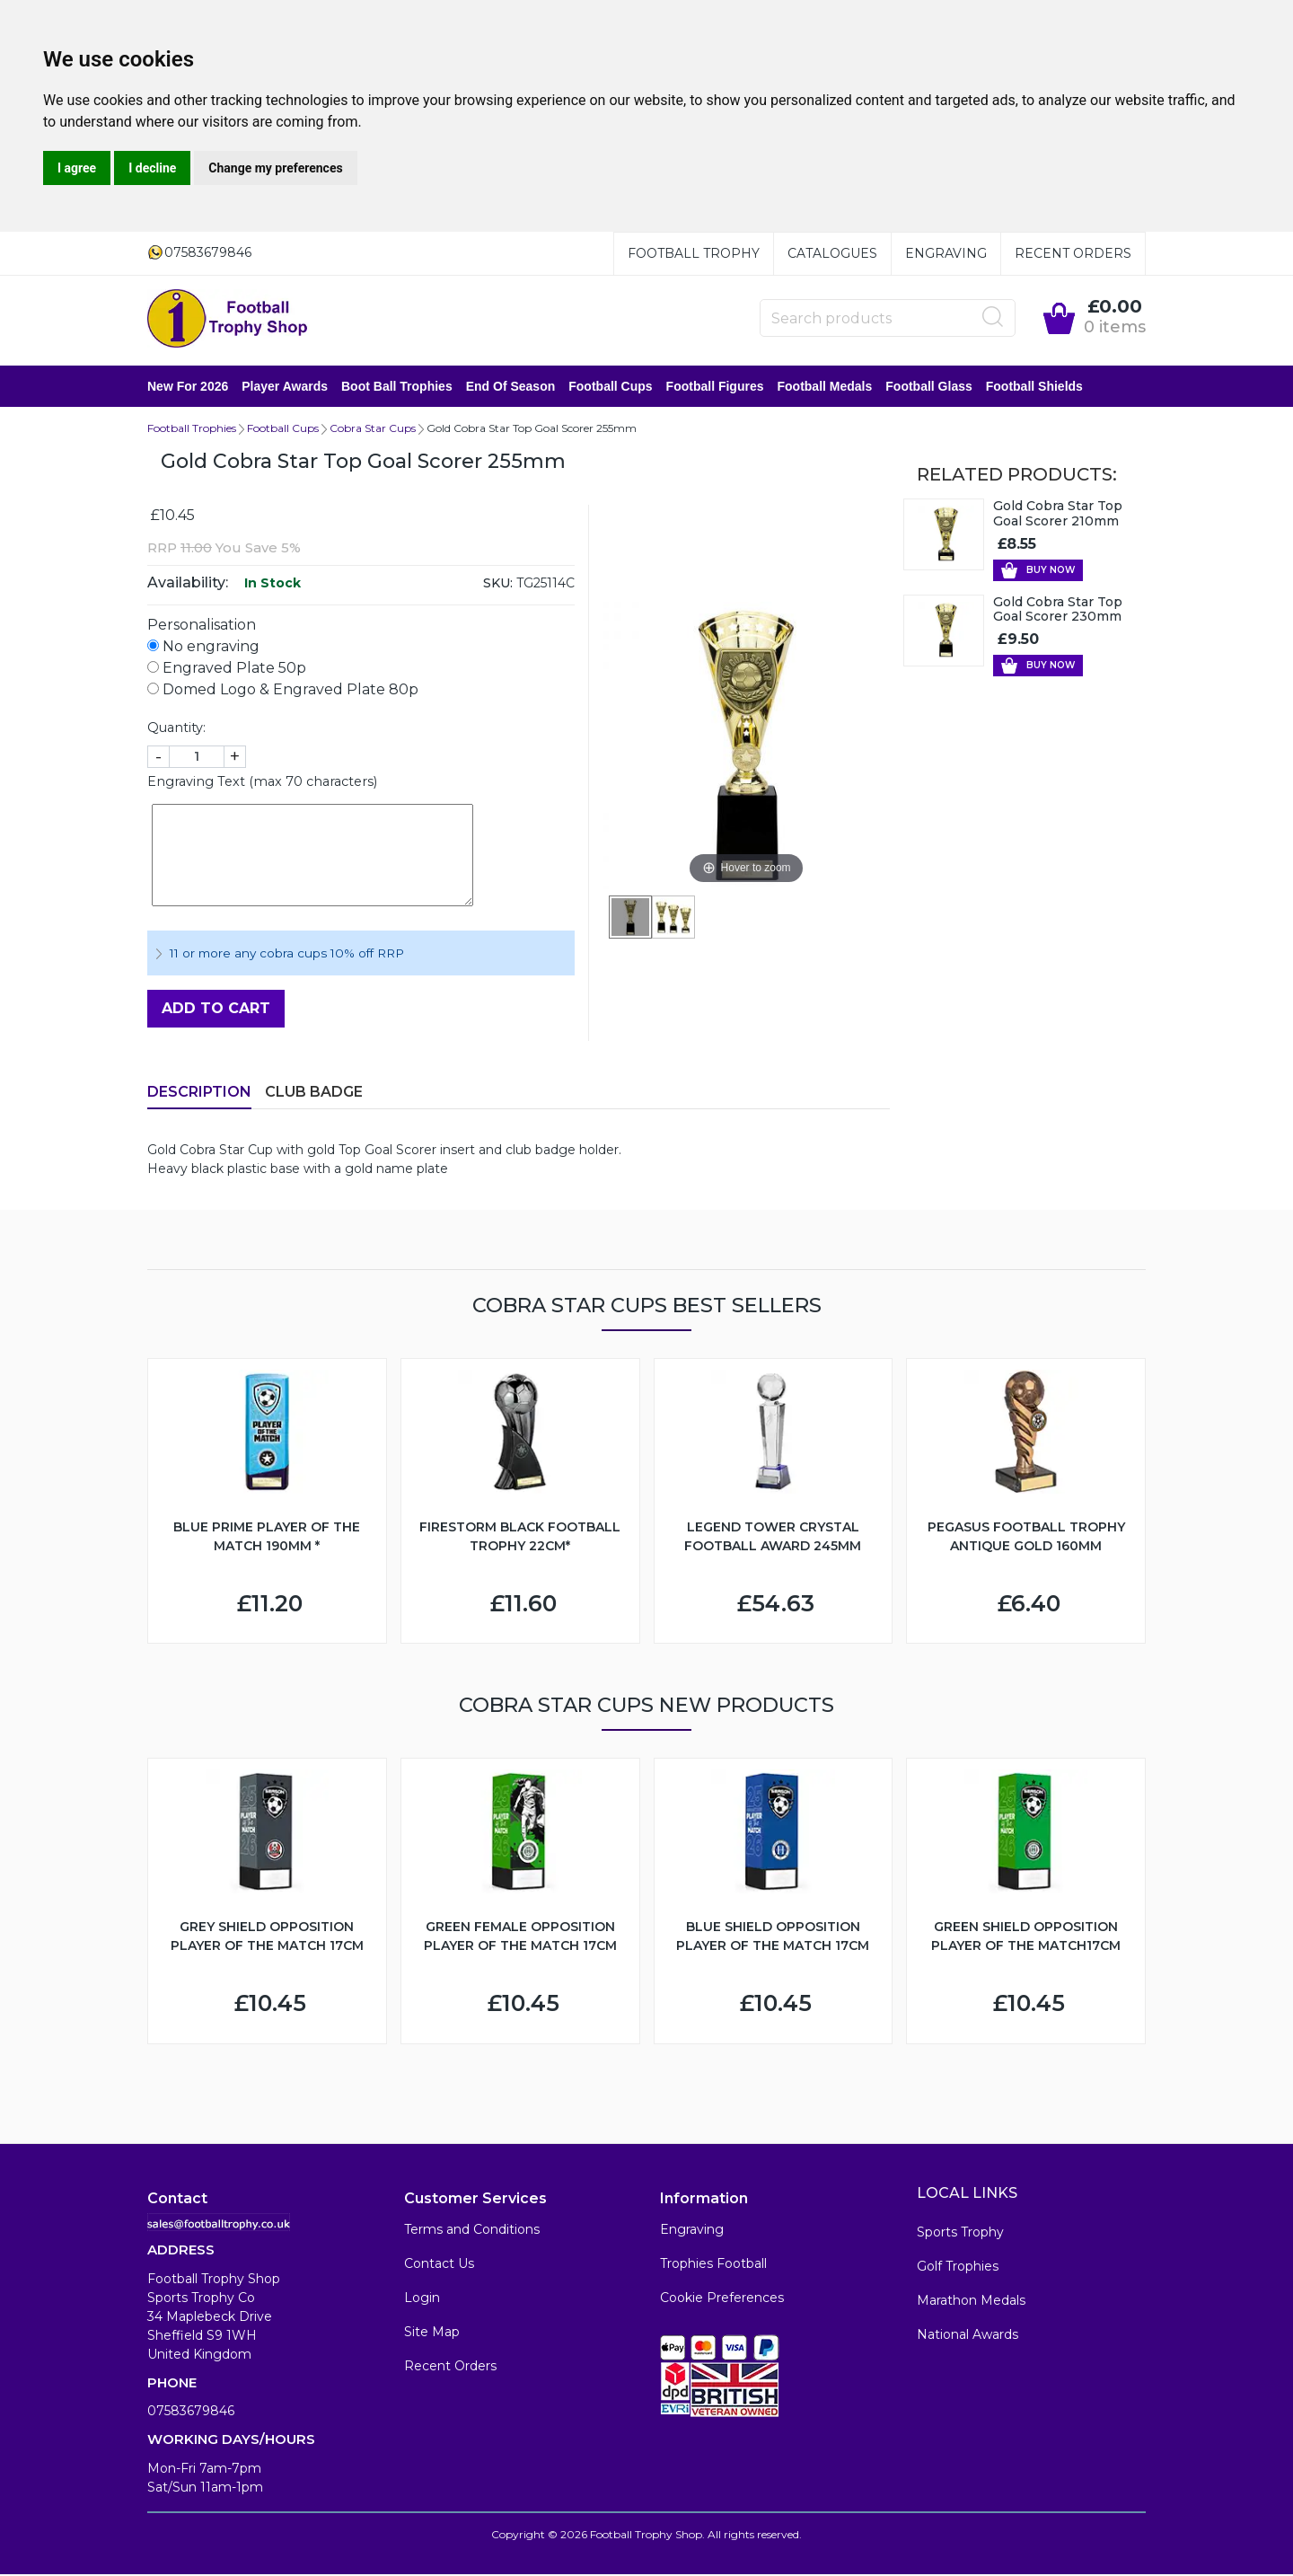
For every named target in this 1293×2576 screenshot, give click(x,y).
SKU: (498, 585)
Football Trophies (191, 430)
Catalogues (832, 253)
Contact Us (439, 2265)
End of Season (511, 387)
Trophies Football (713, 2265)
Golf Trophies (957, 2268)
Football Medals (824, 387)
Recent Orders (1073, 253)
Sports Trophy (960, 2234)
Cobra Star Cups (373, 430)
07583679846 (190, 2412)
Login (422, 2299)
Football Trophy (694, 253)
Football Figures (715, 387)
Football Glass (928, 387)
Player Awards (285, 387)
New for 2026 (187, 387)
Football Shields (1034, 387)
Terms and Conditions (472, 2231)
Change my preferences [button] (275, 168)
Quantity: (176, 729)
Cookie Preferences (722, 2299)
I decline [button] (152, 168)
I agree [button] (76, 168)
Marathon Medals (971, 2302)
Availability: (187, 584)
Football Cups (610, 387)
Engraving (946, 253)
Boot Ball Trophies (397, 387)
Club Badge (314, 1093)
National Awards (967, 2336)
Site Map (432, 2333)
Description (199, 1093)
